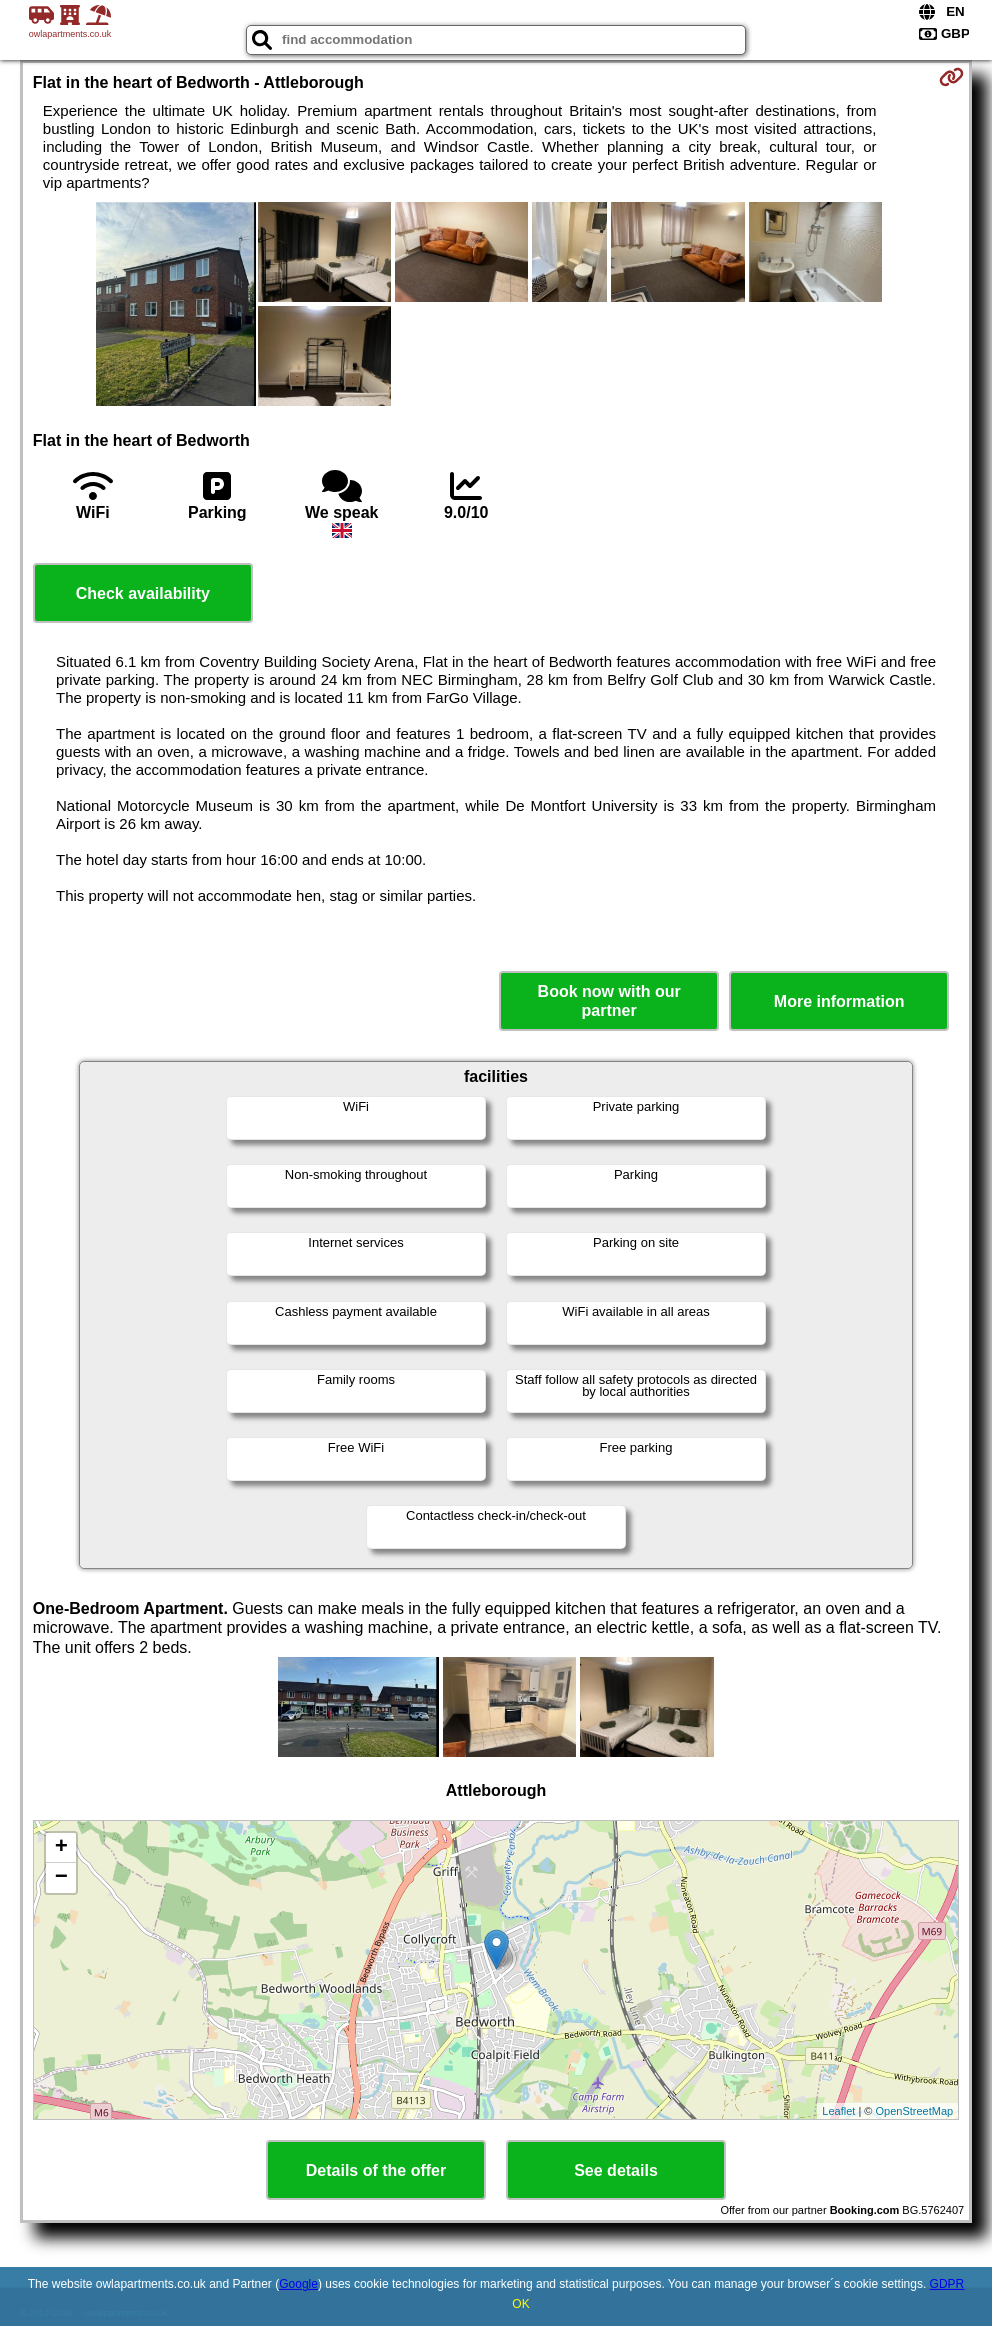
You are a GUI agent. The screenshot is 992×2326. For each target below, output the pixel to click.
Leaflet (838, 2111)
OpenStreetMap (915, 2111)
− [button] (61, 1878)
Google (298, 2284)
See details (616, 2170)
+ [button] (61, 1848)
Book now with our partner (609, 1001)
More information (839, 1001)
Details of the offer (376, 2170)
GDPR (947, 2284)
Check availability (143, 593)
